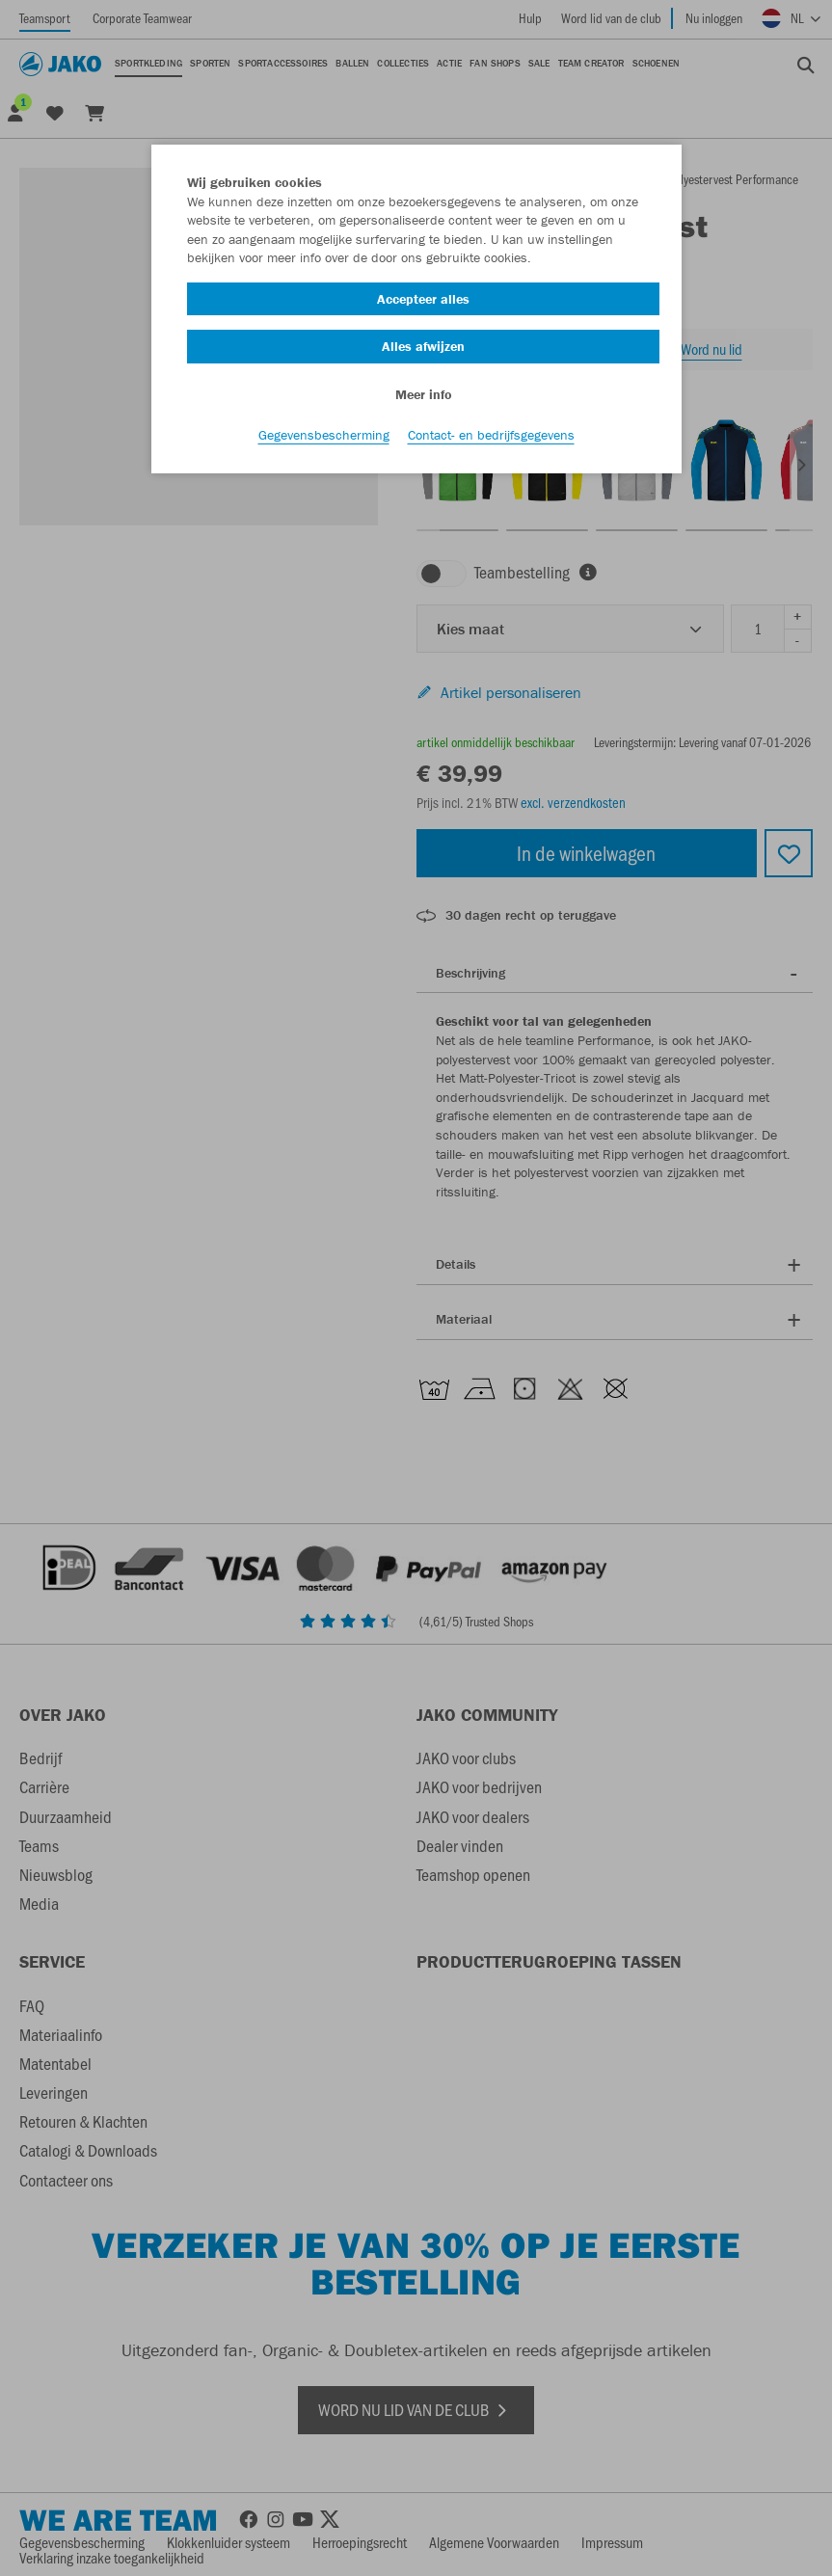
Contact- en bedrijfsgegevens (491, 434)
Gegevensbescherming (323, 434)
